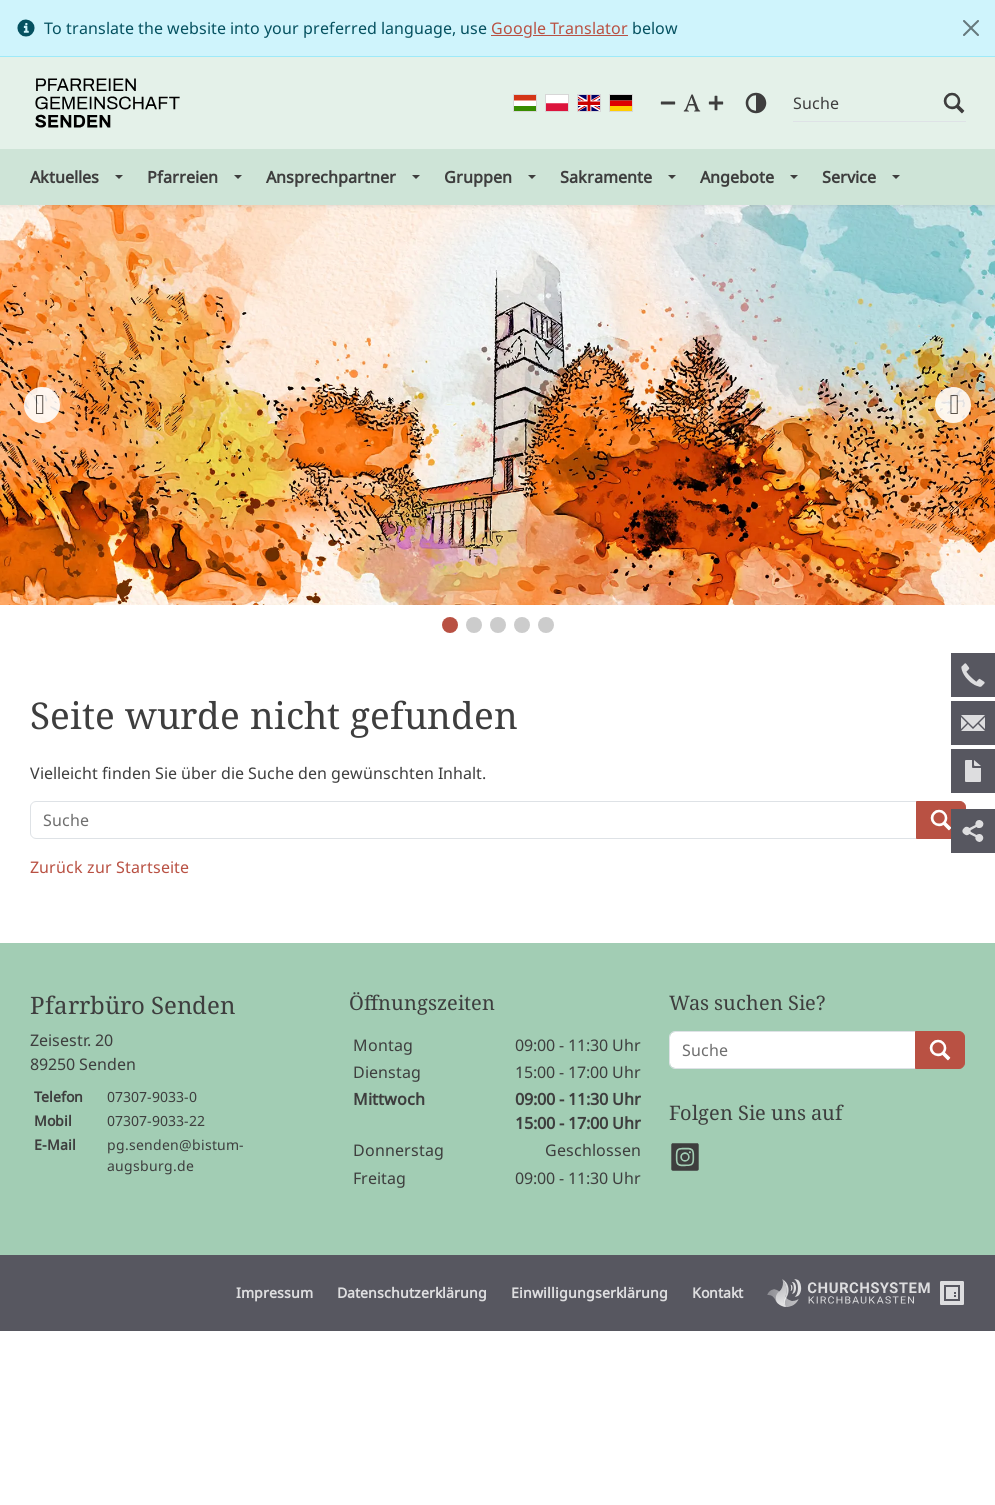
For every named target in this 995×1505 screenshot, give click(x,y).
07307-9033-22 (156, 1120)
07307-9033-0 (152, 1096)
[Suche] (868, 103)
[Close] (971, 28)
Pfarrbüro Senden (132, 1005)
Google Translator (559, 28)
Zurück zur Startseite (109, 867)
